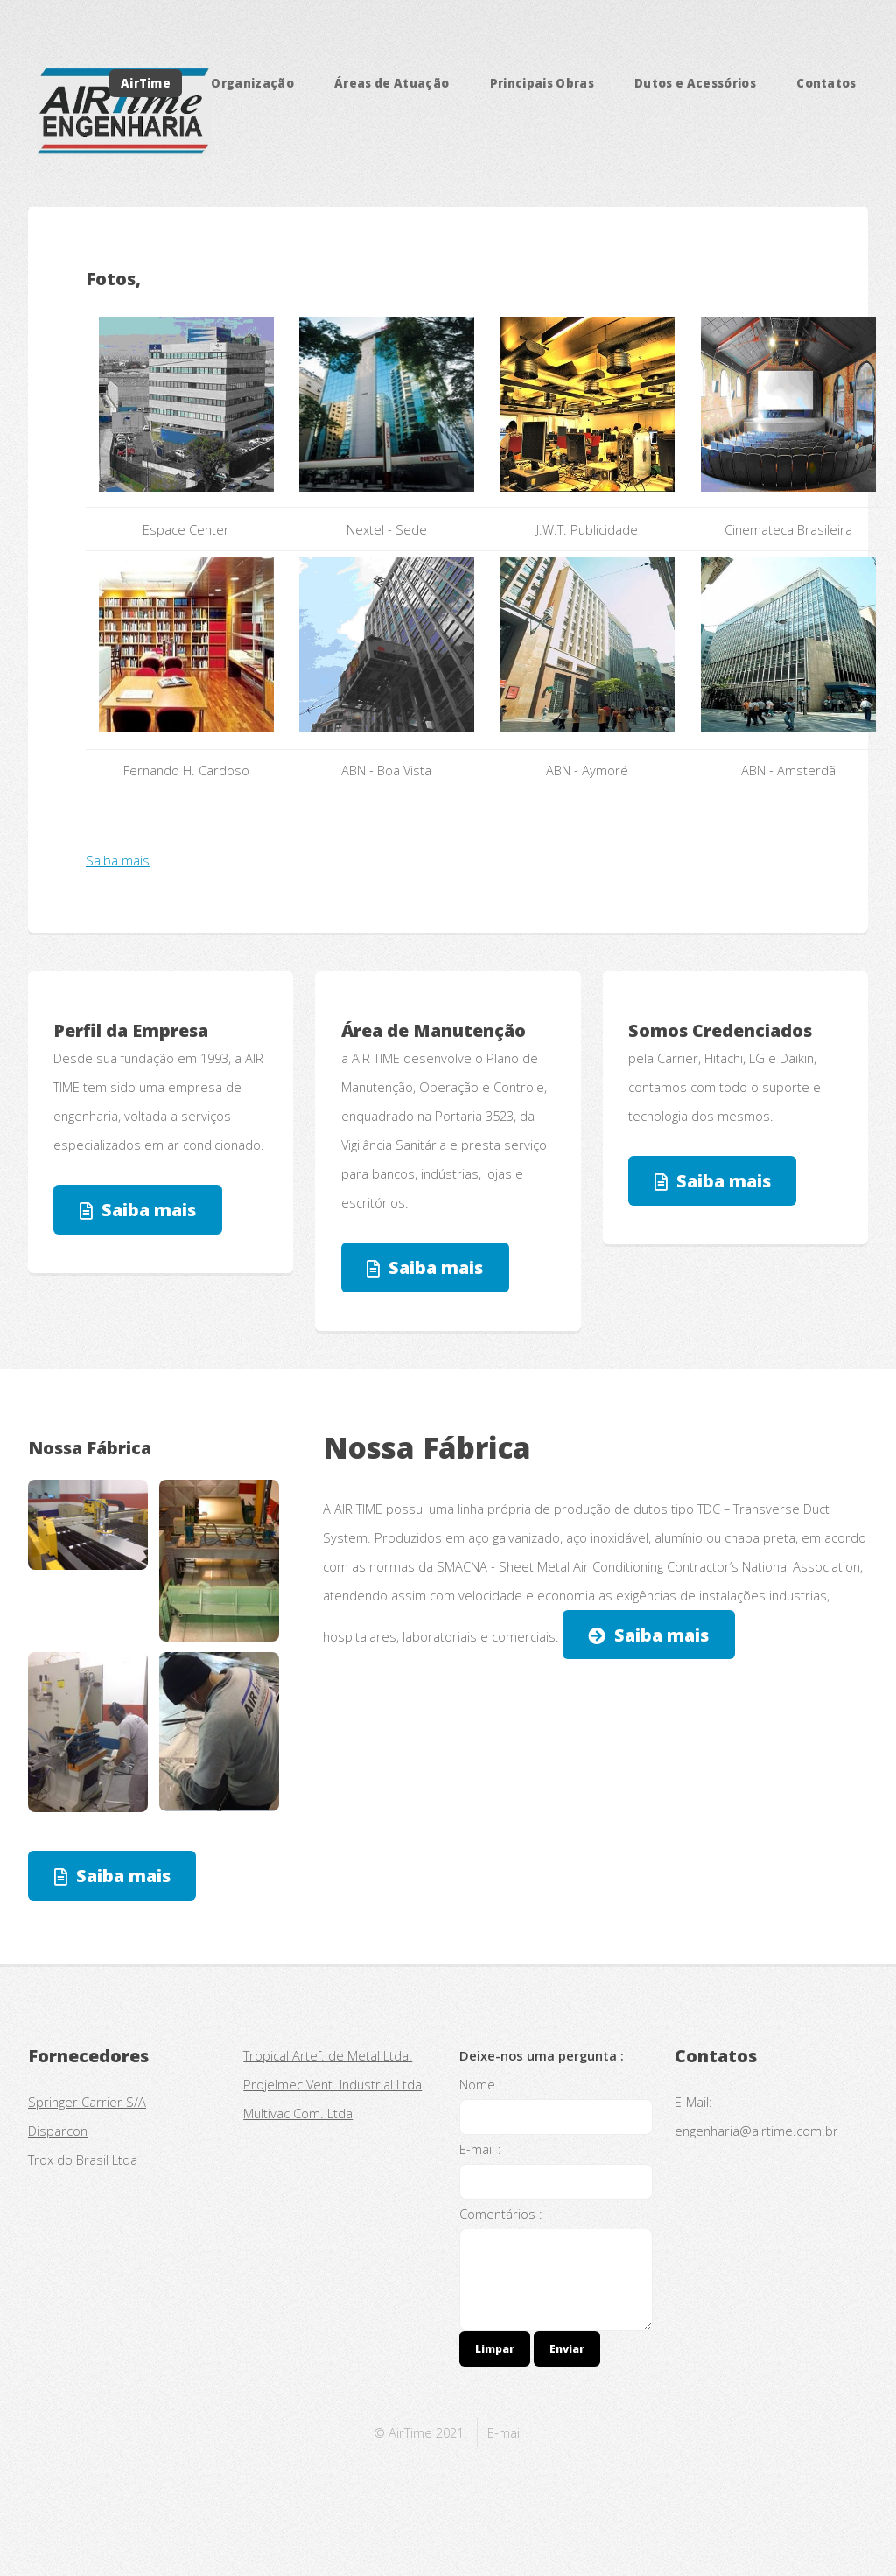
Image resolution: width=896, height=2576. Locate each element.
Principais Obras (542, 83)
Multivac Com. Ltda (298, 2113)
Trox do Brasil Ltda (82, 2159)
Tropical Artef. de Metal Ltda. (327, 2055)
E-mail (504, 2432)
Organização (252, 83)
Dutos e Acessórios (695, 83)
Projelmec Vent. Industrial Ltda (332, 2084)
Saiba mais (118, 860)
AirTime (146, 83)
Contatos (826, 83)
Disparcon (58, 2130)
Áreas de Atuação (391, 83)
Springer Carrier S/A (87, 2101)
